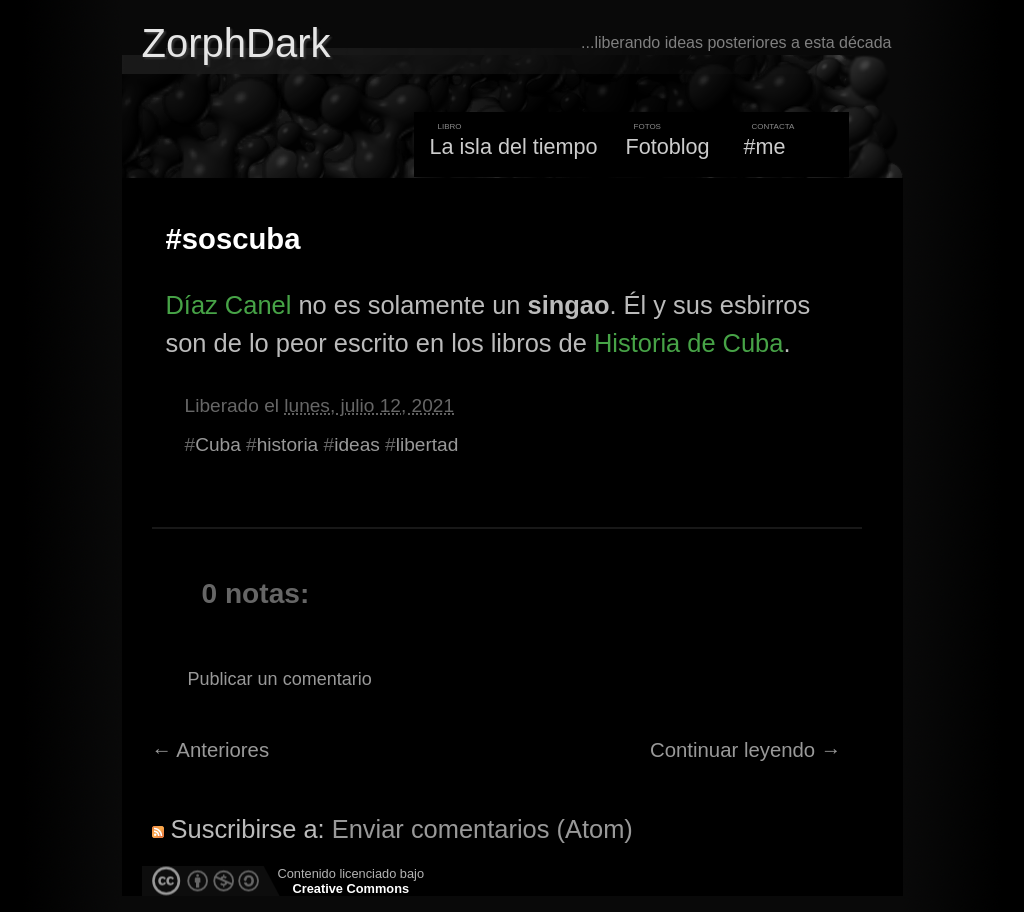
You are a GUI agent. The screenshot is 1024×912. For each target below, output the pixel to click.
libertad (427, 444)
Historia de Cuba (688, 343)
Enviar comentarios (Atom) (482, 829)
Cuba (218, 444)
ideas (357, 444)
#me (765, 146)
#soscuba (233, 239)
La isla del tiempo (513, 146)
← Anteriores (211, 750)
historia (288, 444)
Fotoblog (668, 146)
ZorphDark (236, 43)
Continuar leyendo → (745, 750)
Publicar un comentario (280, 679)
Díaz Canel (229, 305)
